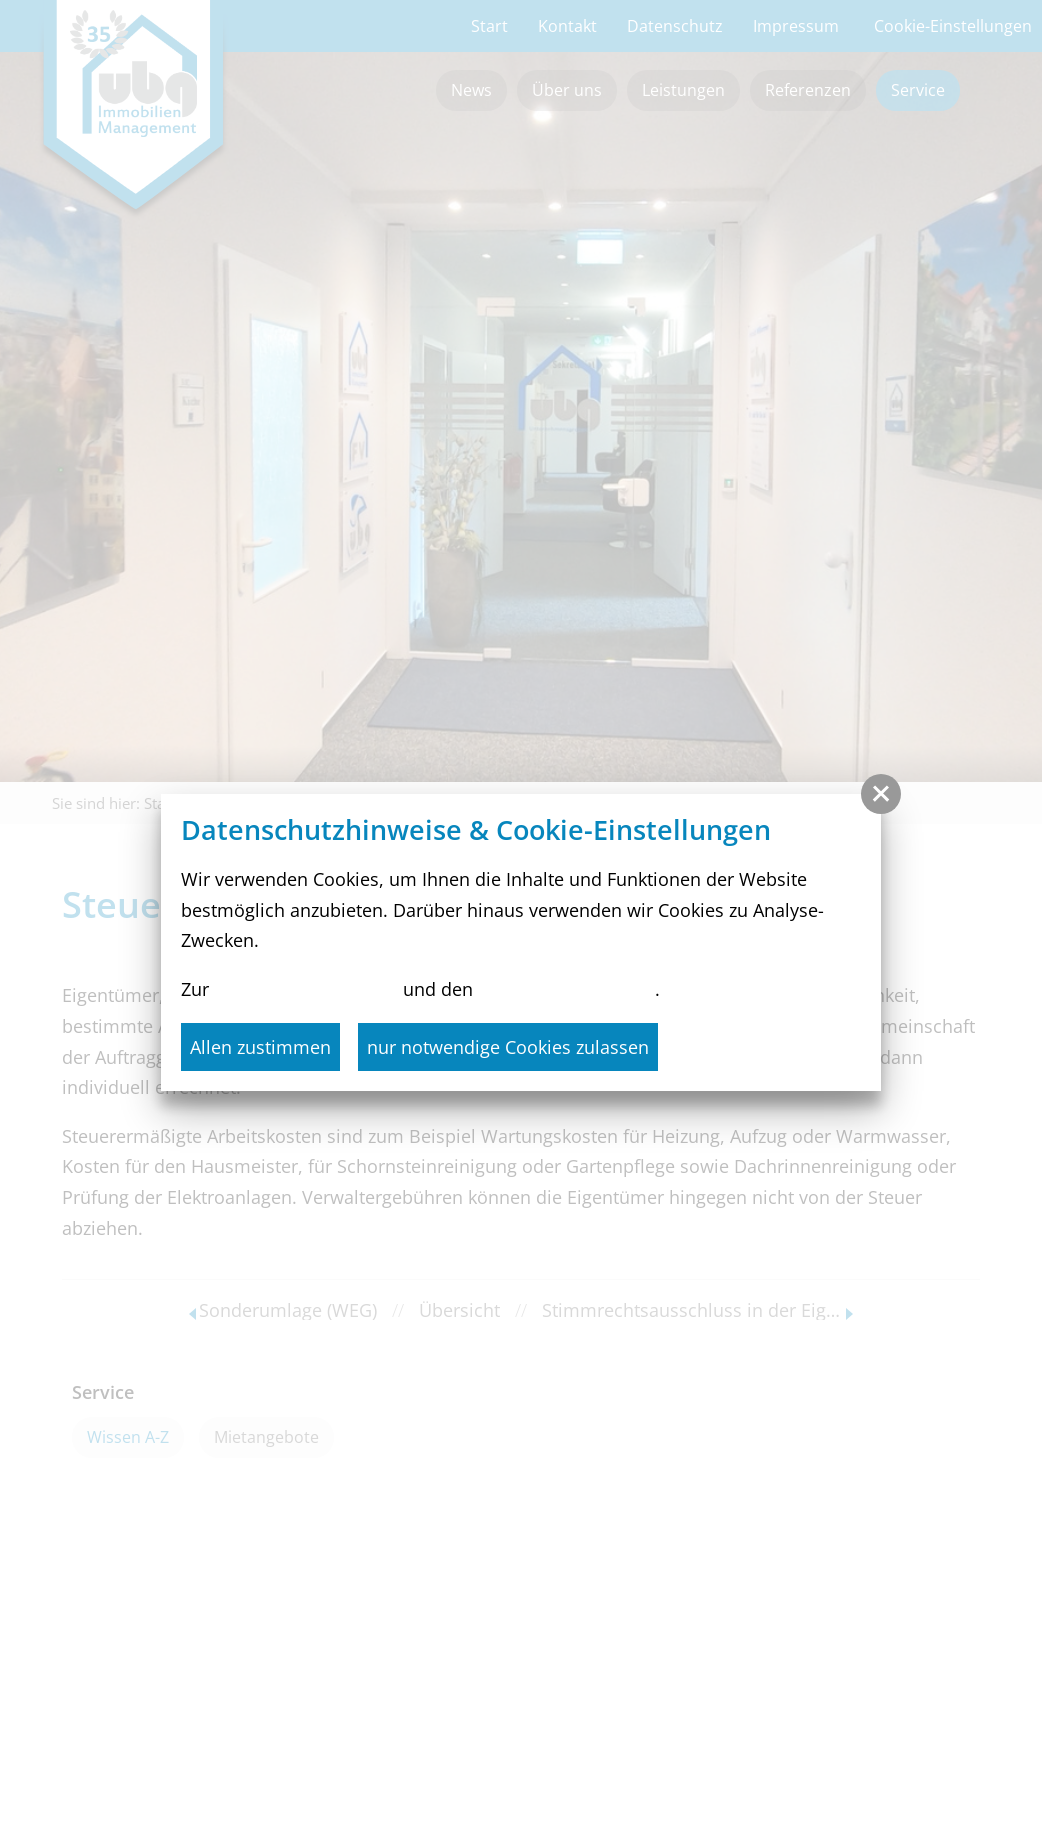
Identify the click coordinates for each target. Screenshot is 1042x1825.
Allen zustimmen (260, 1047)
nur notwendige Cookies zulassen (508, 1047)
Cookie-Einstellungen (566, 989)
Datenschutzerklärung (306, 989)
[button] (881, 794)
